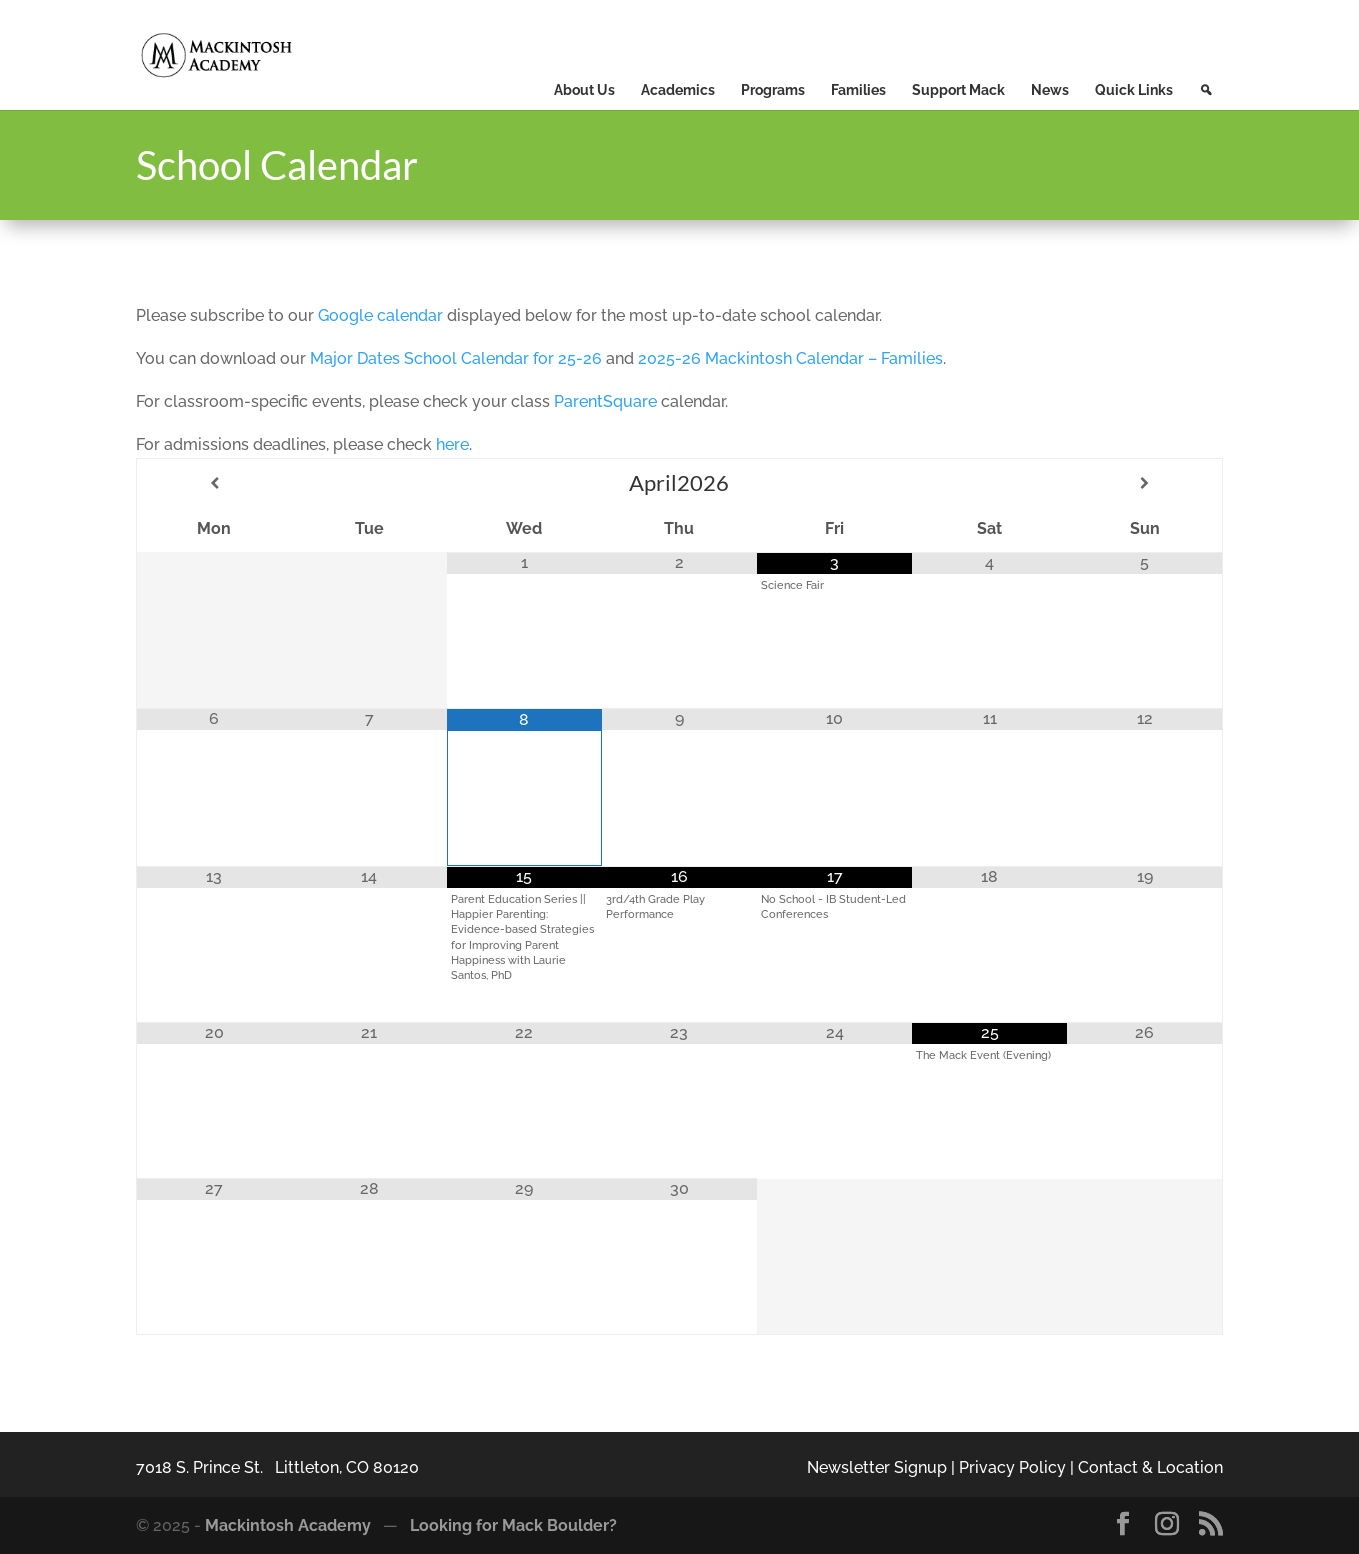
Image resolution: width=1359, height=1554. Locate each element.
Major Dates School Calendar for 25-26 (456, 358)
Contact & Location (1150, 1467)
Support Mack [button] (958, 90)
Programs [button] (773, 90)
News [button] (1050, 90)
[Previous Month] (214, 483)
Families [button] (858, 90)
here (452, 444)
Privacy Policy (1012, 1467)
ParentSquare (605, 401)
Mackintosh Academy (288, 1525)
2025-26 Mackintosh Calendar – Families (790, 358)
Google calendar (380, 315)
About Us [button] (584, 90)
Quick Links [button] (1134, 90)
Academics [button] (678, 90)
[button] (1206, 90)
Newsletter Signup (877, 1467)
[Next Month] (1144, 483)
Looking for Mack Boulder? (513, 1525)
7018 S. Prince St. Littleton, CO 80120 (277, 1467)
